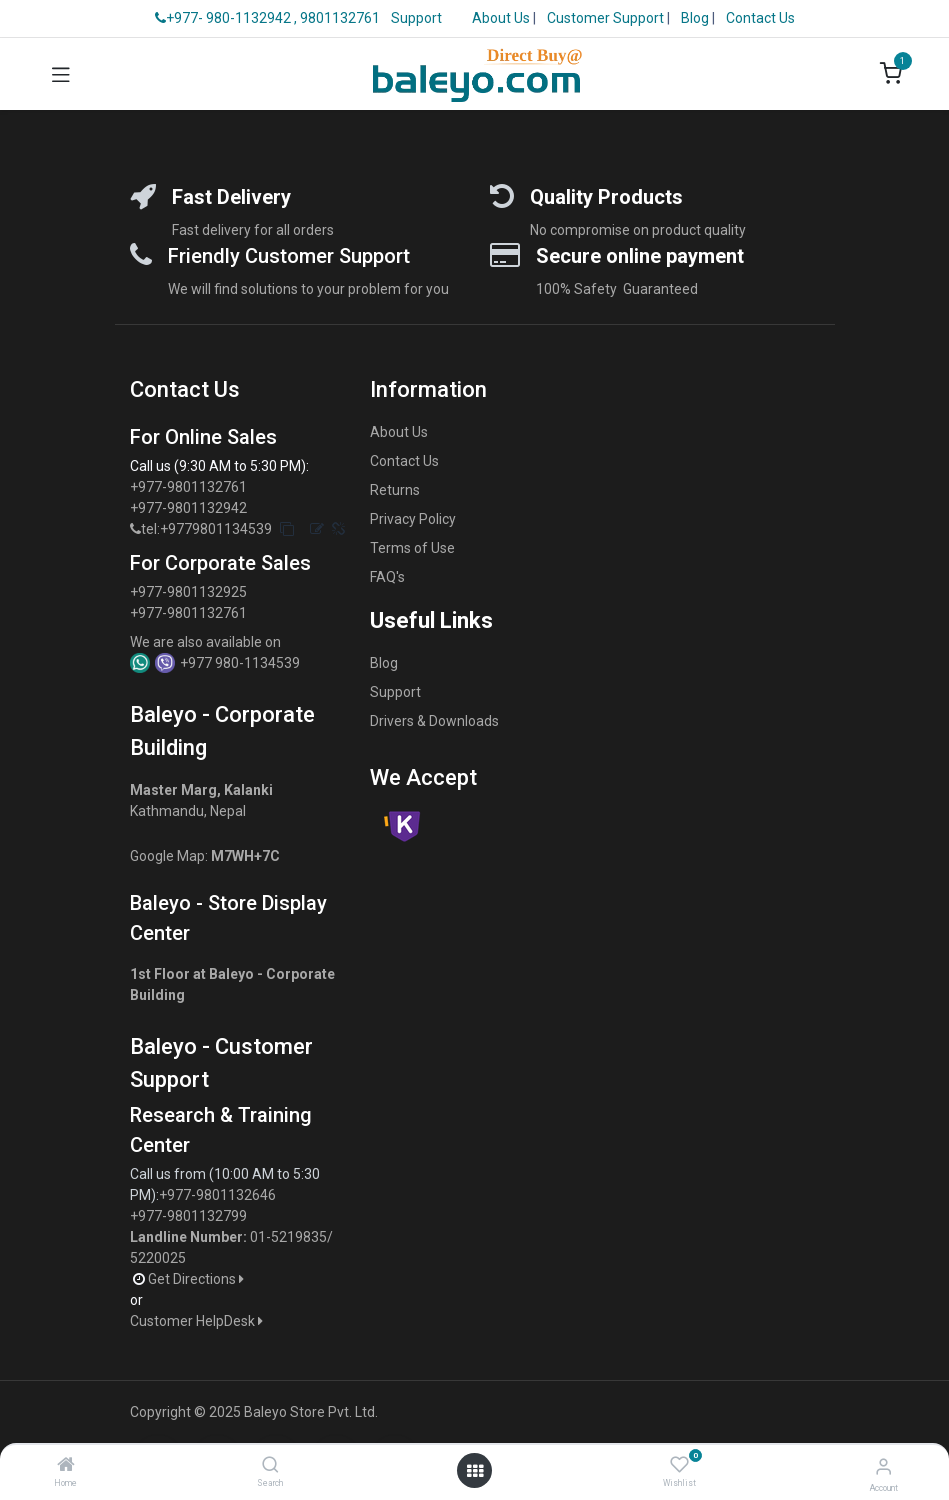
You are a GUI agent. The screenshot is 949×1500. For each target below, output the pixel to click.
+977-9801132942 (190, 508)
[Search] (270, 1466)
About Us (501, 18)
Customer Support (607, 18)
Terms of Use (412, 548)
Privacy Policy (413, 519)
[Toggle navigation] (61, 74)
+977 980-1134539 (240, 663)
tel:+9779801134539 (206, 529)
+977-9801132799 (188, 1216)
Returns (395, 490)
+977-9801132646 (219, 1195)
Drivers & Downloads (434, 721)
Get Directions (197, 1279)
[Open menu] (475, 1471)
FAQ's (387, 577)
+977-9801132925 (188, 592)
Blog (696, 18)
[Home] (66, 1466)
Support (416, 18)
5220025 (158, 1258)
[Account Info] (883, 1466)
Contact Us (760, 18)
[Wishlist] (679, 1465)
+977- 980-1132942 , (226, 18)
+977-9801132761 (188, 487)
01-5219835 (288, 1237)
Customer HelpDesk (198, 1321)
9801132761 (340, 18)
